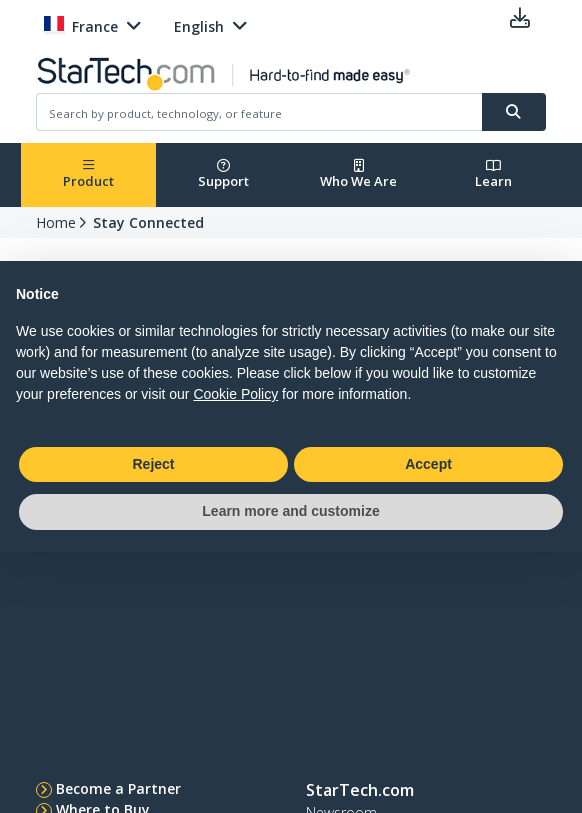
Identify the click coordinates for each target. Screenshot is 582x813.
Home (56, 222)
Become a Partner (118, 788)
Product (88, 174)
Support (223, 174)
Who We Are (358, 174)
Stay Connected (148, 222)
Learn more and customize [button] (290, 511)
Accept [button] (428, 464)
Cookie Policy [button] (235, 394)
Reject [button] (153, 464)
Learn (493, 174)
